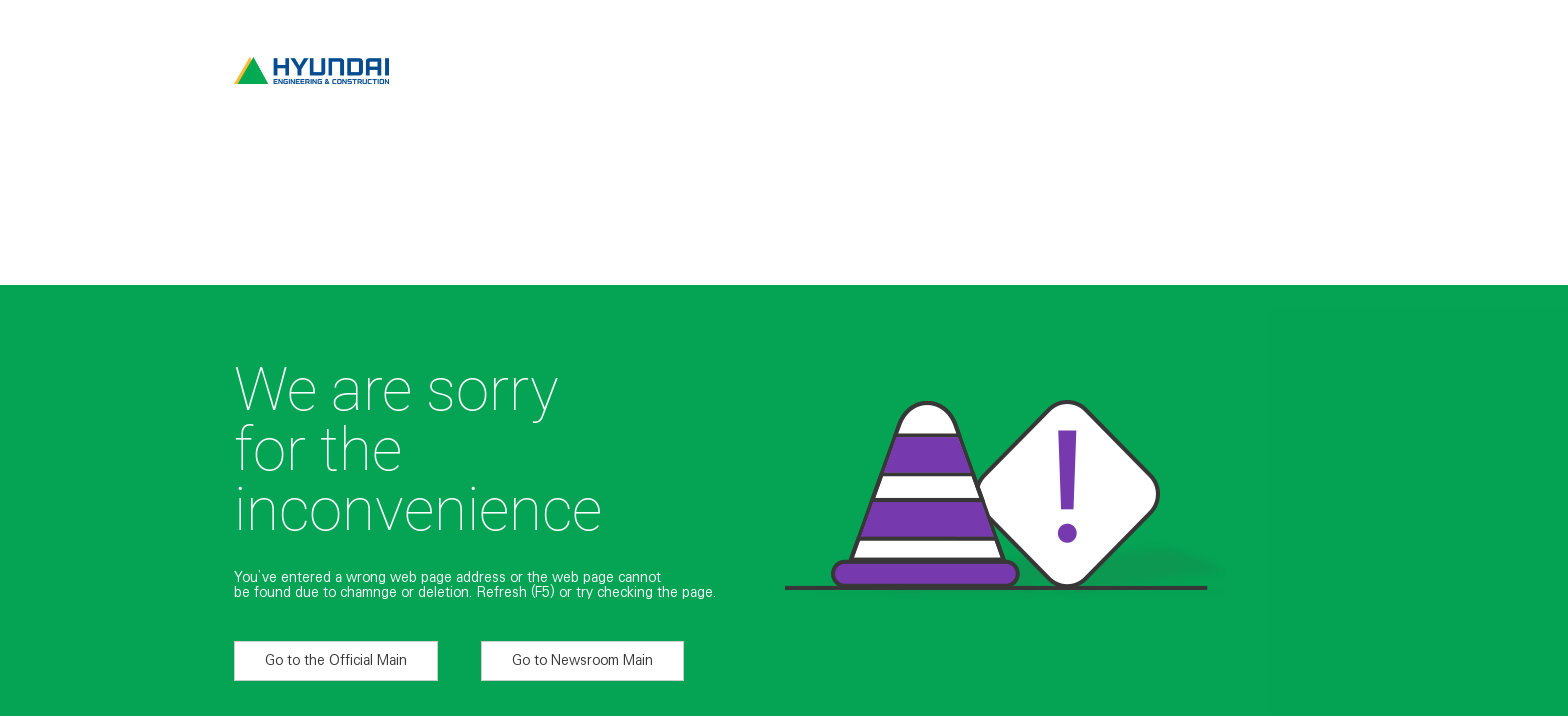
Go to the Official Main (336, 660)
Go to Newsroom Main (582, 660)
